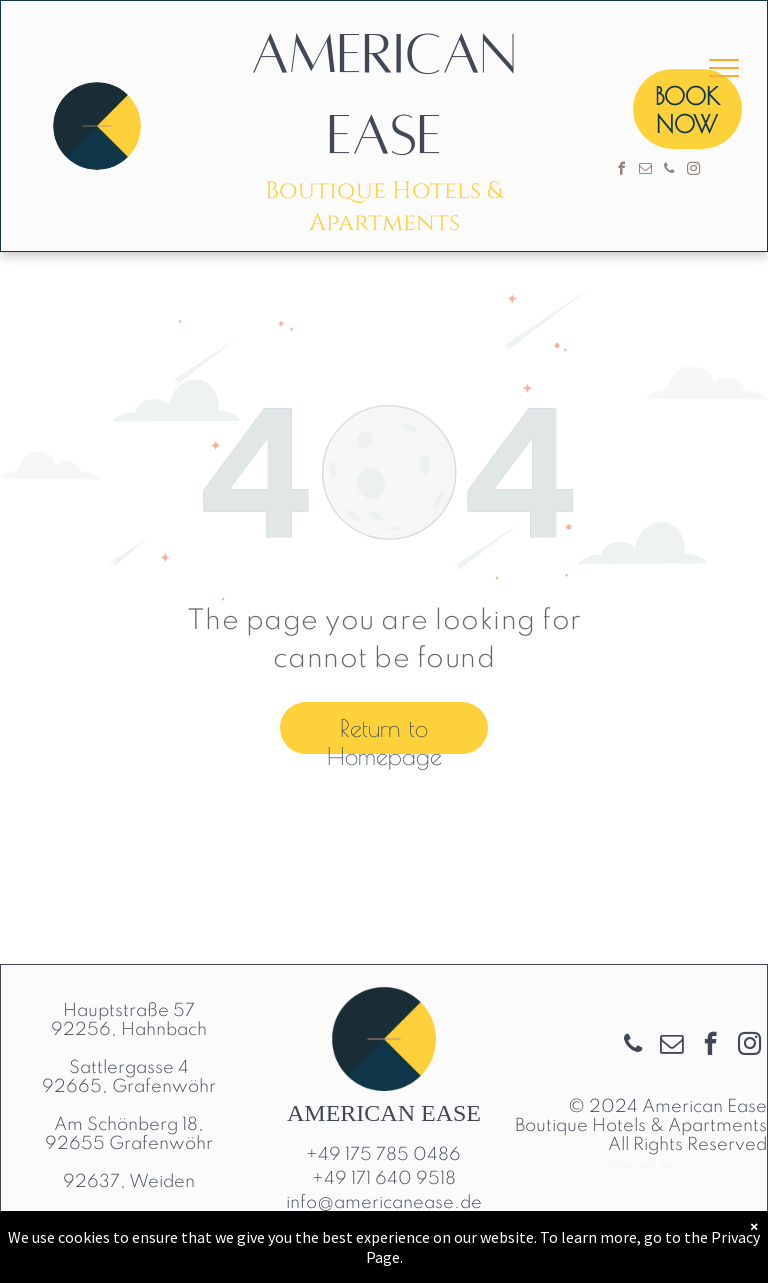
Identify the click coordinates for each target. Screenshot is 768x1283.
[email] (645, 171)
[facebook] (621, 171)
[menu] (724, 68)
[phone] (669, 171)
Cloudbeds (722, 1164)
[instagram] (693, 171)
